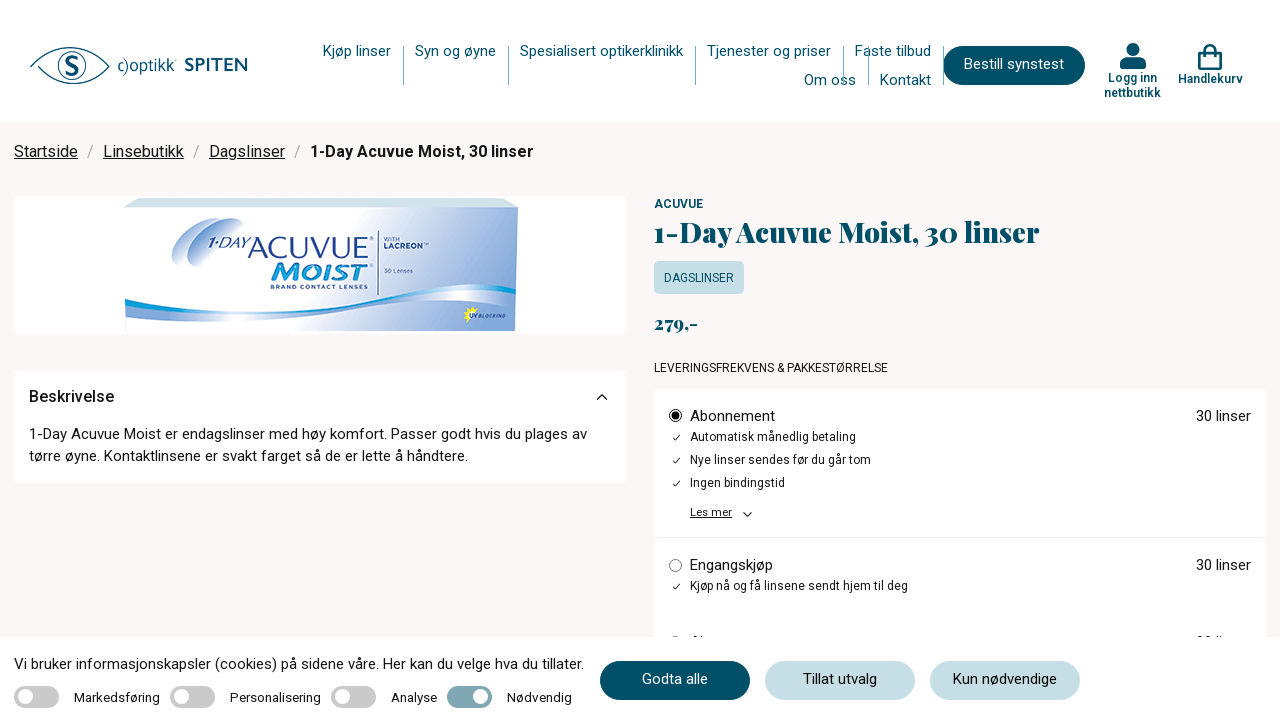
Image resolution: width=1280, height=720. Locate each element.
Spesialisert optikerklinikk (601, 51)
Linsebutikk (143, 151)
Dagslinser (247, 151)
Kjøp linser (357, 51)
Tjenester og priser (769, 51)
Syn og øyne (455, 51)
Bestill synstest (1014, 64)
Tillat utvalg (840, 679)
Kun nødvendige (1005, 679)
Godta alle (675, 679)
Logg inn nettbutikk (1132, 85)
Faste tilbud (893, 51)
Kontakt (905, 80)
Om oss (830, 80)
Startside (46, 151)
